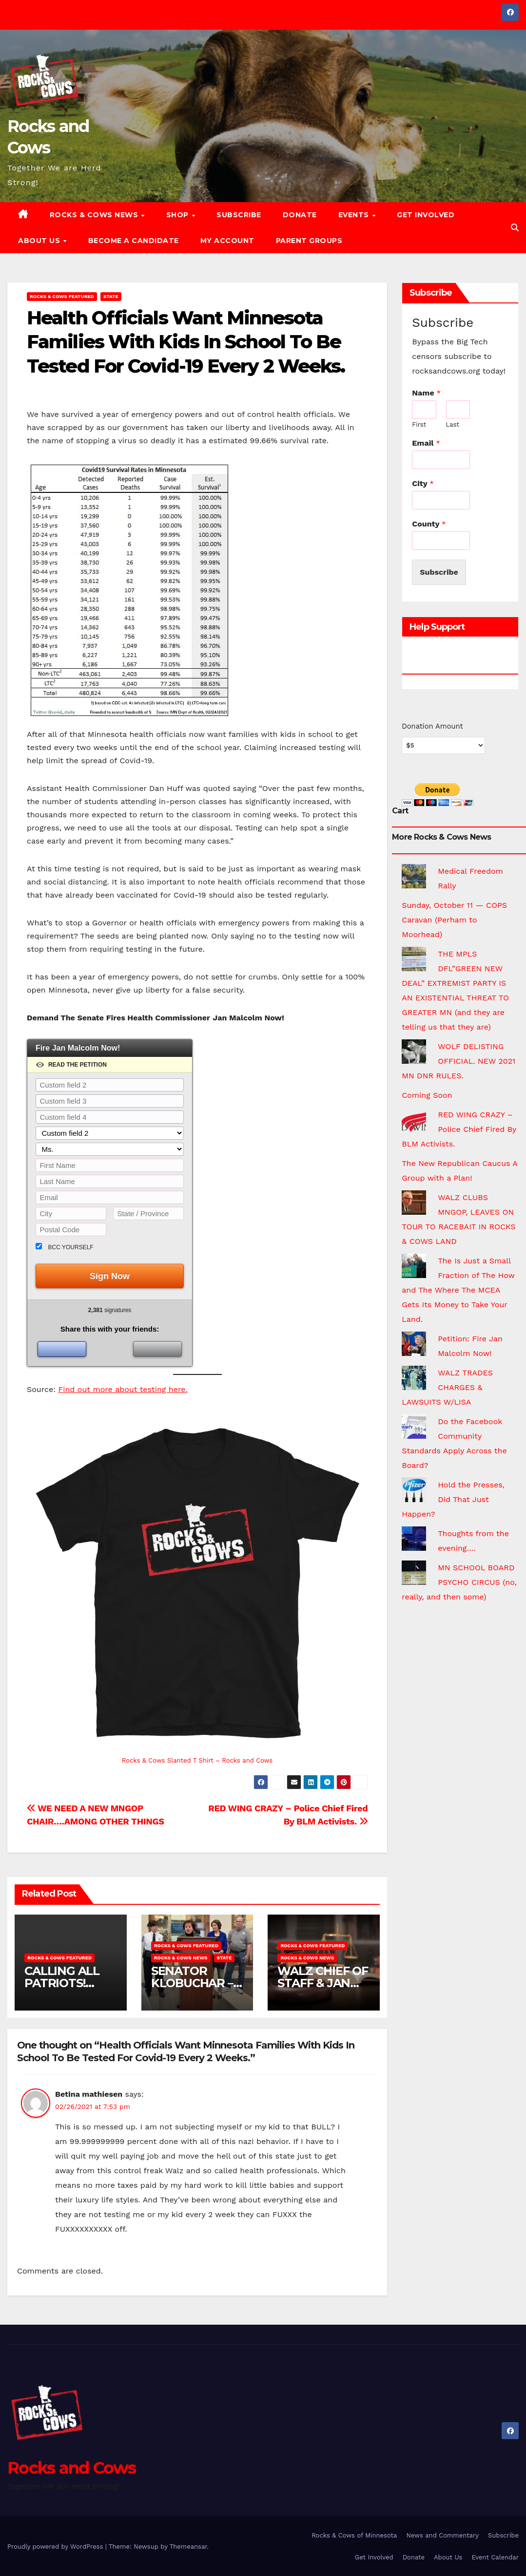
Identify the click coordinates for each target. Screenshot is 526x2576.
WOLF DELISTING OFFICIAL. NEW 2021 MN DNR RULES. (458, 1061)
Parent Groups (309, 240)
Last (452, 424)
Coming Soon (427, 1095)
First (419, 424)
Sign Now (110, 1276)
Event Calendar (495, 2557)
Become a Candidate (133, 240)
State (110, 296)
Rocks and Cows (71, 2468)
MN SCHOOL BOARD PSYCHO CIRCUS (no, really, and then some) (459, 1582)
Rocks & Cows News (95, 214)
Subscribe (238, 214)
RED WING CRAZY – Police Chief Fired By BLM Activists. (459, 1129)
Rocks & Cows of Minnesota (354, 2535)
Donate (300, 214)
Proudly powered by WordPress (56, 2546)
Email (426, 443)
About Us (40, 240)
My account (227, 240)
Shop (178, 214)
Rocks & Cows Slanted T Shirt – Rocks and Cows (197, 1760)
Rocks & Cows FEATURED (62, 296)
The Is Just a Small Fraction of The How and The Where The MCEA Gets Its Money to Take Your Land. (458, 1290)
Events (354, 214)
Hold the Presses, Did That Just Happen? (453, 1499)
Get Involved (425, 214)
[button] (515, 227)
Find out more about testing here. (122, 1389)
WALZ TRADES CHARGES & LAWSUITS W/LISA (447, 1387)
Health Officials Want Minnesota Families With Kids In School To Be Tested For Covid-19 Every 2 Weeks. (186, 341)
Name (426, 392)
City (423, 483)
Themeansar (188, 2546)
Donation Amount (432, 726)
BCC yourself (71, 1247)
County (429, 523)
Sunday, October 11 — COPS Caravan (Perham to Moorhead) (454, 920)
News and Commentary (442, 2535)
